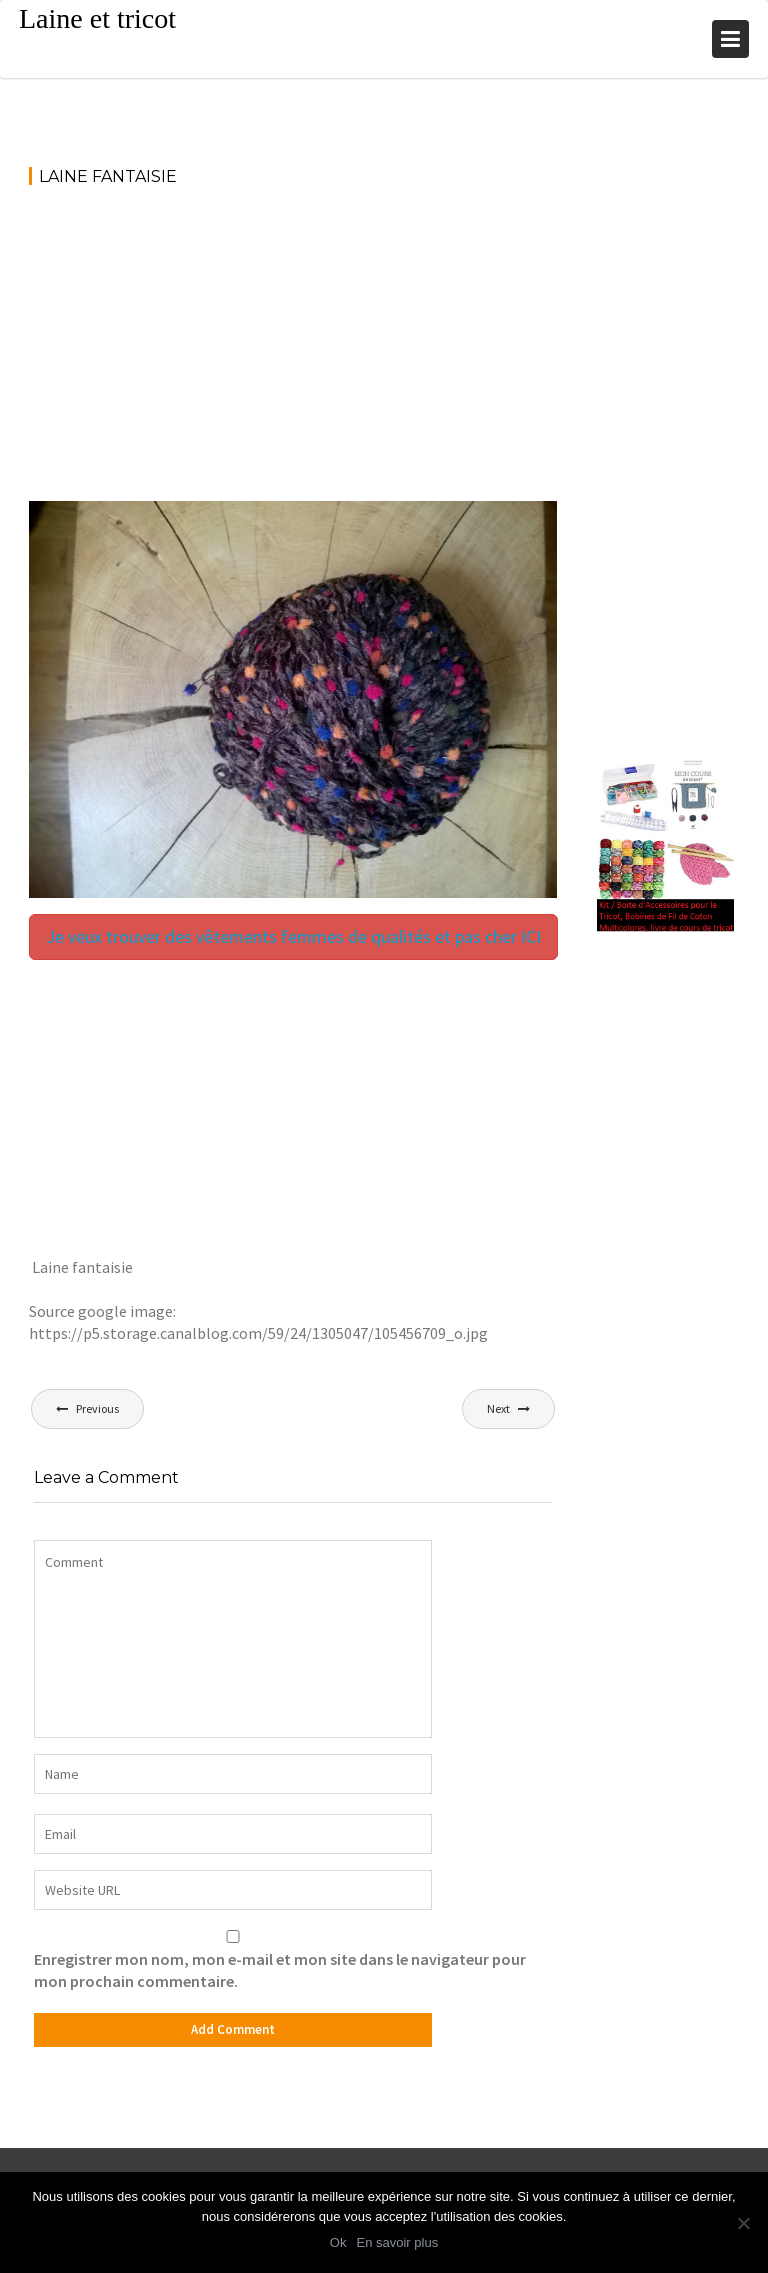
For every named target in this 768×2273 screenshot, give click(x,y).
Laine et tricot (97, 18)
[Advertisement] (293, 353)
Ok (338, 2242)
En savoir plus (397, 2242)
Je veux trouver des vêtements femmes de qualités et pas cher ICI (293, 936)
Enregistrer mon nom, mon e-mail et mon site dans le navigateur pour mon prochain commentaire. (280, 1970)
